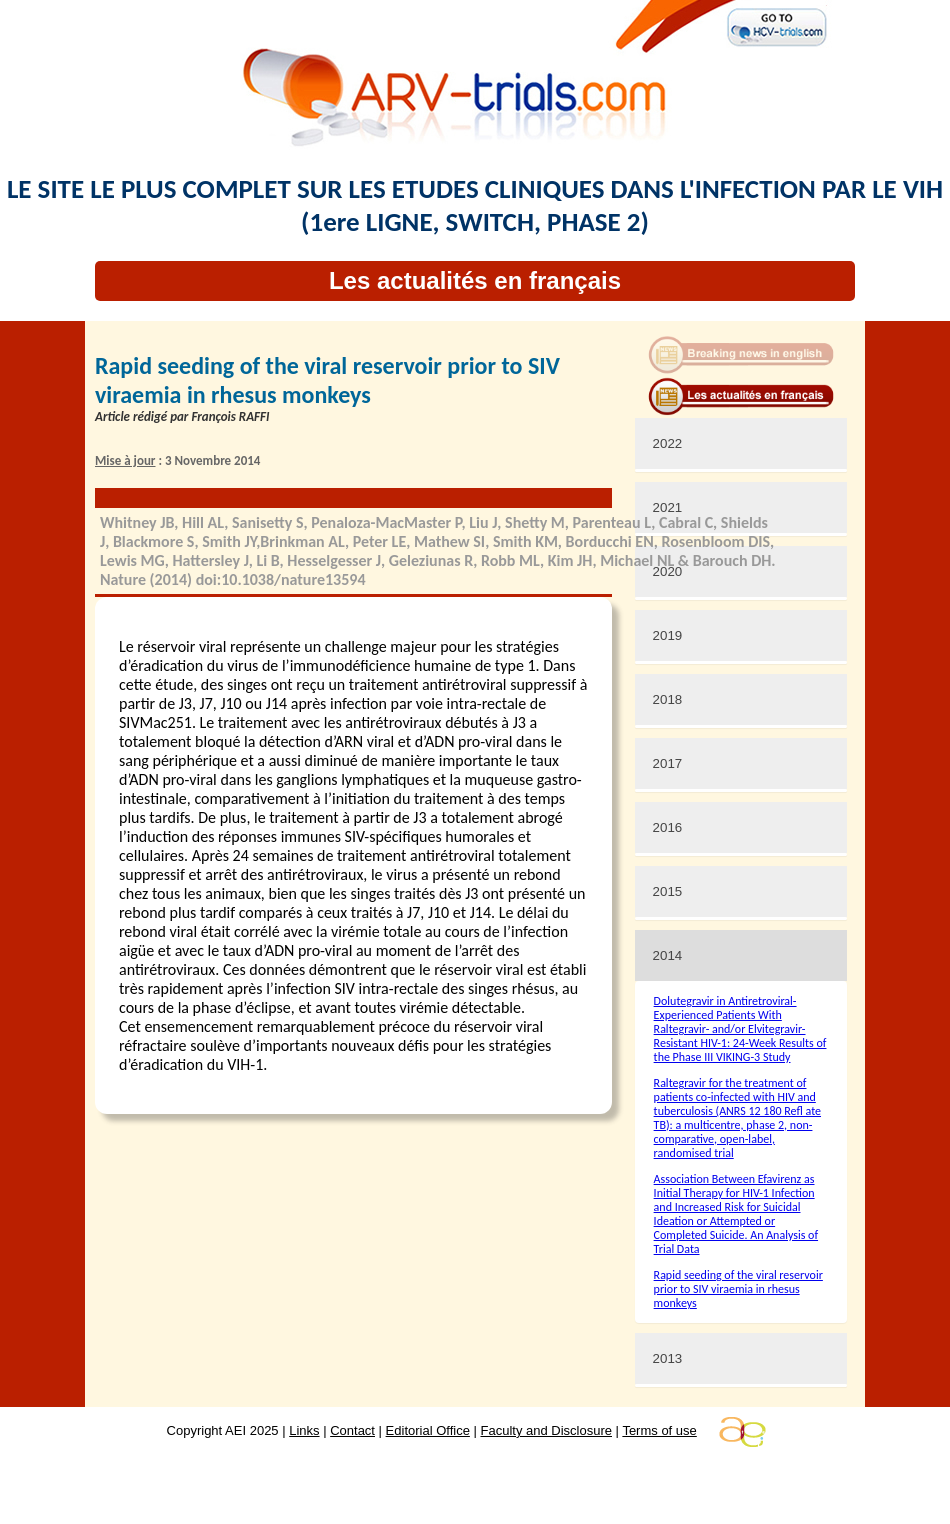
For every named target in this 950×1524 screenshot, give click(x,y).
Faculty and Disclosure (547, 1430)
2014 (668, 955)
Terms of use (659, 1430)
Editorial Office (428, 1430)
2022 (668, 443)
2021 (668, 507)
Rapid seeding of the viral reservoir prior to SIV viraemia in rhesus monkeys (738, 1289)
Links (304, 1430)
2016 (668, 827)
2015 (668, 891)
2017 (668, 763)
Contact (352, 1430)
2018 (668, 699)
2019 (668, 635)
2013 (668, 1358)
